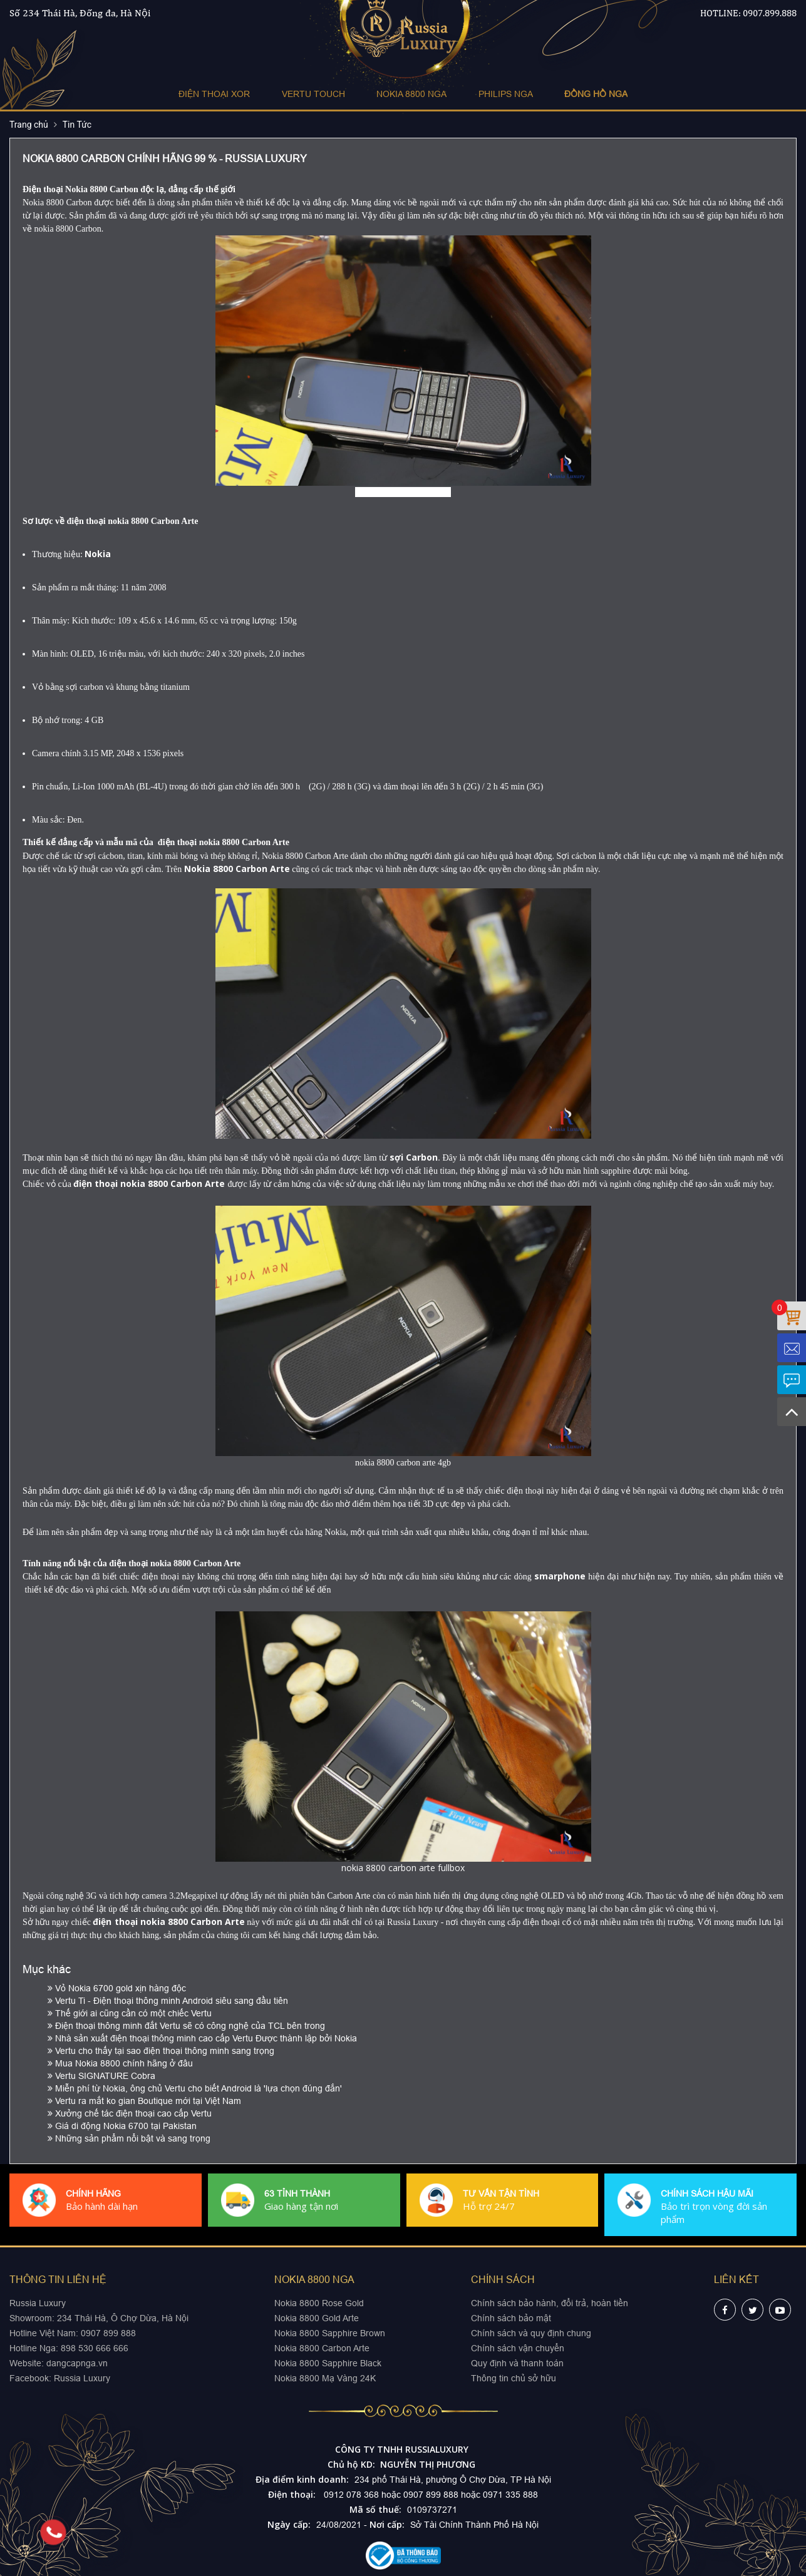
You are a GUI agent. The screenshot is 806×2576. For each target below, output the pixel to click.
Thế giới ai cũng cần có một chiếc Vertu (130, 2013)
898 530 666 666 (94, 2348)
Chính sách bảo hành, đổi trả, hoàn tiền (549, 2303)
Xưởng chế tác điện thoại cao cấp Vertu (130, 2113)
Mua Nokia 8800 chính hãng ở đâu (120, 2063)
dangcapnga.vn (77, 2363)
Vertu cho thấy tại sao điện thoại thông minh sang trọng (161, 2051)
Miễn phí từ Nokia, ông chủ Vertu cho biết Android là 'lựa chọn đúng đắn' (195, 2088)
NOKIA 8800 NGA (411, 94)
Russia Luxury (82, 2378)
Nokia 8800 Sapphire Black (327, 2363)
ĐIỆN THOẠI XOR (215, 94)
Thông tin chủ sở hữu (513, 2378)
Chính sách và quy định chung (531, 2333)
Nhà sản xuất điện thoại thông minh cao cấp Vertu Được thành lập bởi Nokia (202, 2038)
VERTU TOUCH (313, 94)
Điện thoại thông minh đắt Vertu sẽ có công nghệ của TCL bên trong (186, 2026)
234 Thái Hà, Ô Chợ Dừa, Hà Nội (123, 2318)
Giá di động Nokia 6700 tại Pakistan (122, 2126)
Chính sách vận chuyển (517, 2348)
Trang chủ (28, 125)
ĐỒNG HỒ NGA (595, 94)
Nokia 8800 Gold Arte (316, 2318)
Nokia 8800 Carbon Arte (321, 2348)
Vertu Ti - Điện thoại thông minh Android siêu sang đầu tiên (168, 2001)
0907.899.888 (770, 13)
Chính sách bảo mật (511, 2318)
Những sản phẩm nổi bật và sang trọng (129, 2138)
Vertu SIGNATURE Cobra (101, 2076)
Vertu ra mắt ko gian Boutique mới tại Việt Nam (144, 2101)
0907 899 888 (107, 2333)
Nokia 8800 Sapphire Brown (329, 2333)
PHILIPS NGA (505, 94)
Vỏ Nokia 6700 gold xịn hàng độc (117, 1988)
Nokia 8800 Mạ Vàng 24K (325, 2378)
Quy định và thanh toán (517, 2363)
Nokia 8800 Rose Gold (319, 2303)
